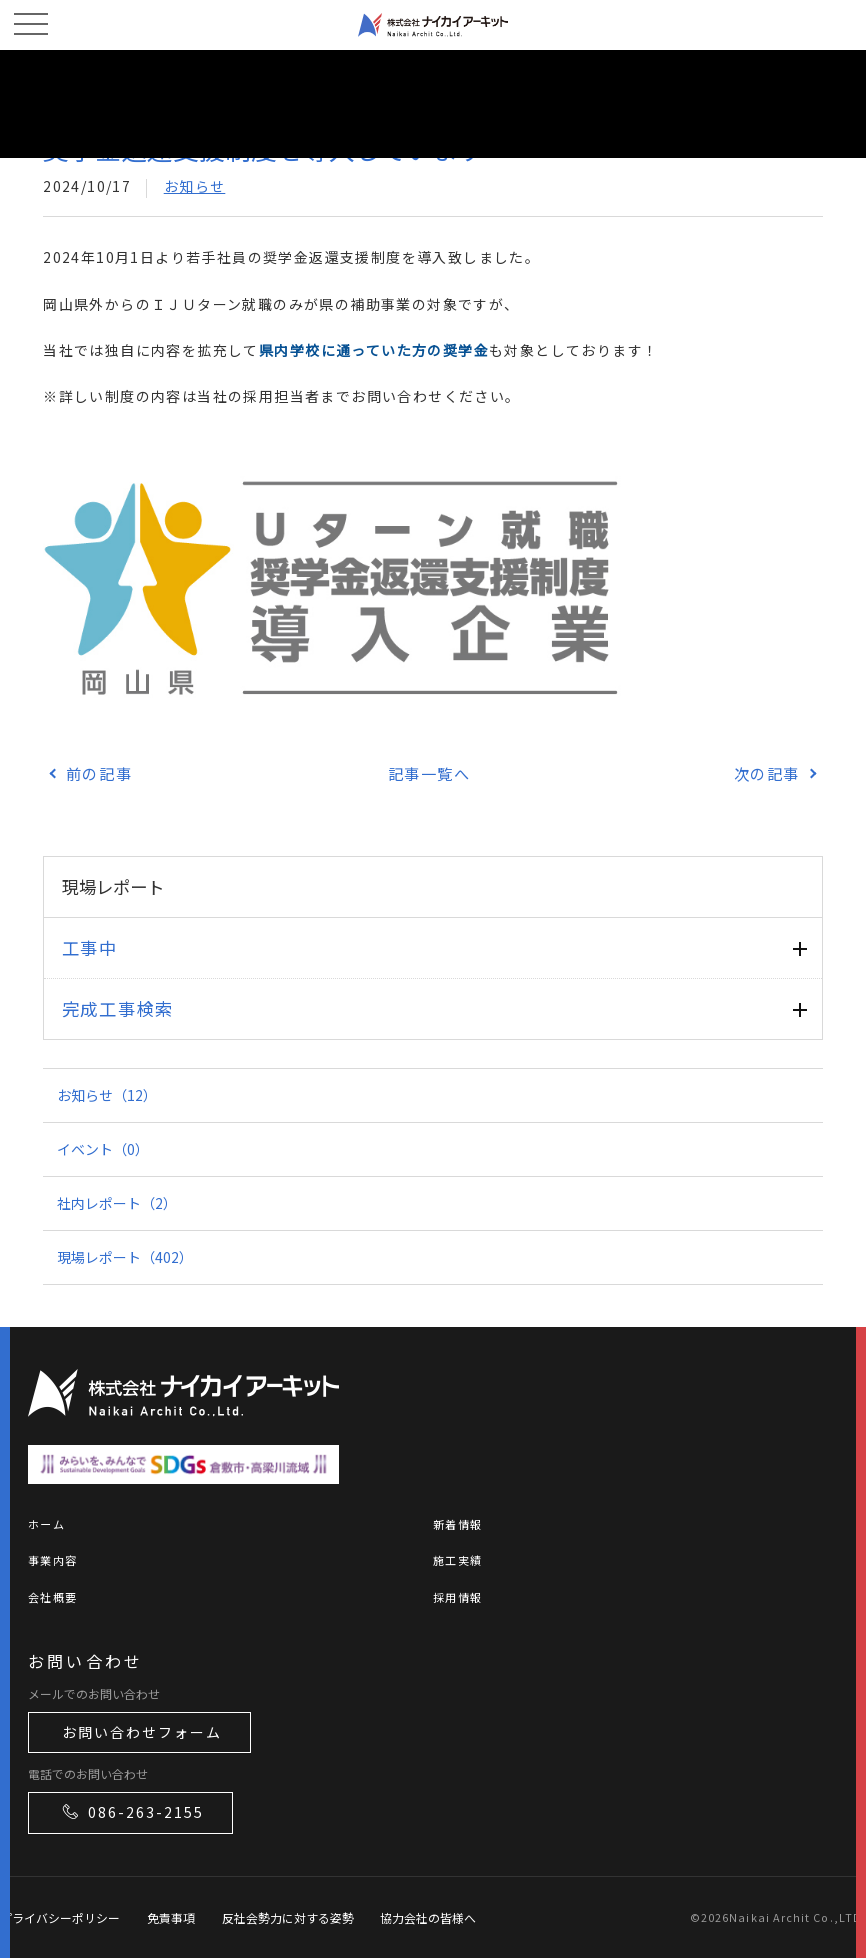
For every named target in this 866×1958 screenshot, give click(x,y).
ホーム (46, 1524)
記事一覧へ (429, 773)
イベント (103, 1149)
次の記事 (767, 773)
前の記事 (99, 773)
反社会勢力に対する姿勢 (288, 1917)
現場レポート (125, 1257)
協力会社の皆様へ (428, 1917)
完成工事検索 (118, 1008)
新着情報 (457, 1524)
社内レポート (117, 1203)
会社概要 (52, 1597)
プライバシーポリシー (60, 1917)
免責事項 (171, 1917)
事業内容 (52, 1560)
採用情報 (457, 1597)
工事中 (90, 947)
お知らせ (195, 186)
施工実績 (457, 1560)
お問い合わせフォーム (142, 1732)
